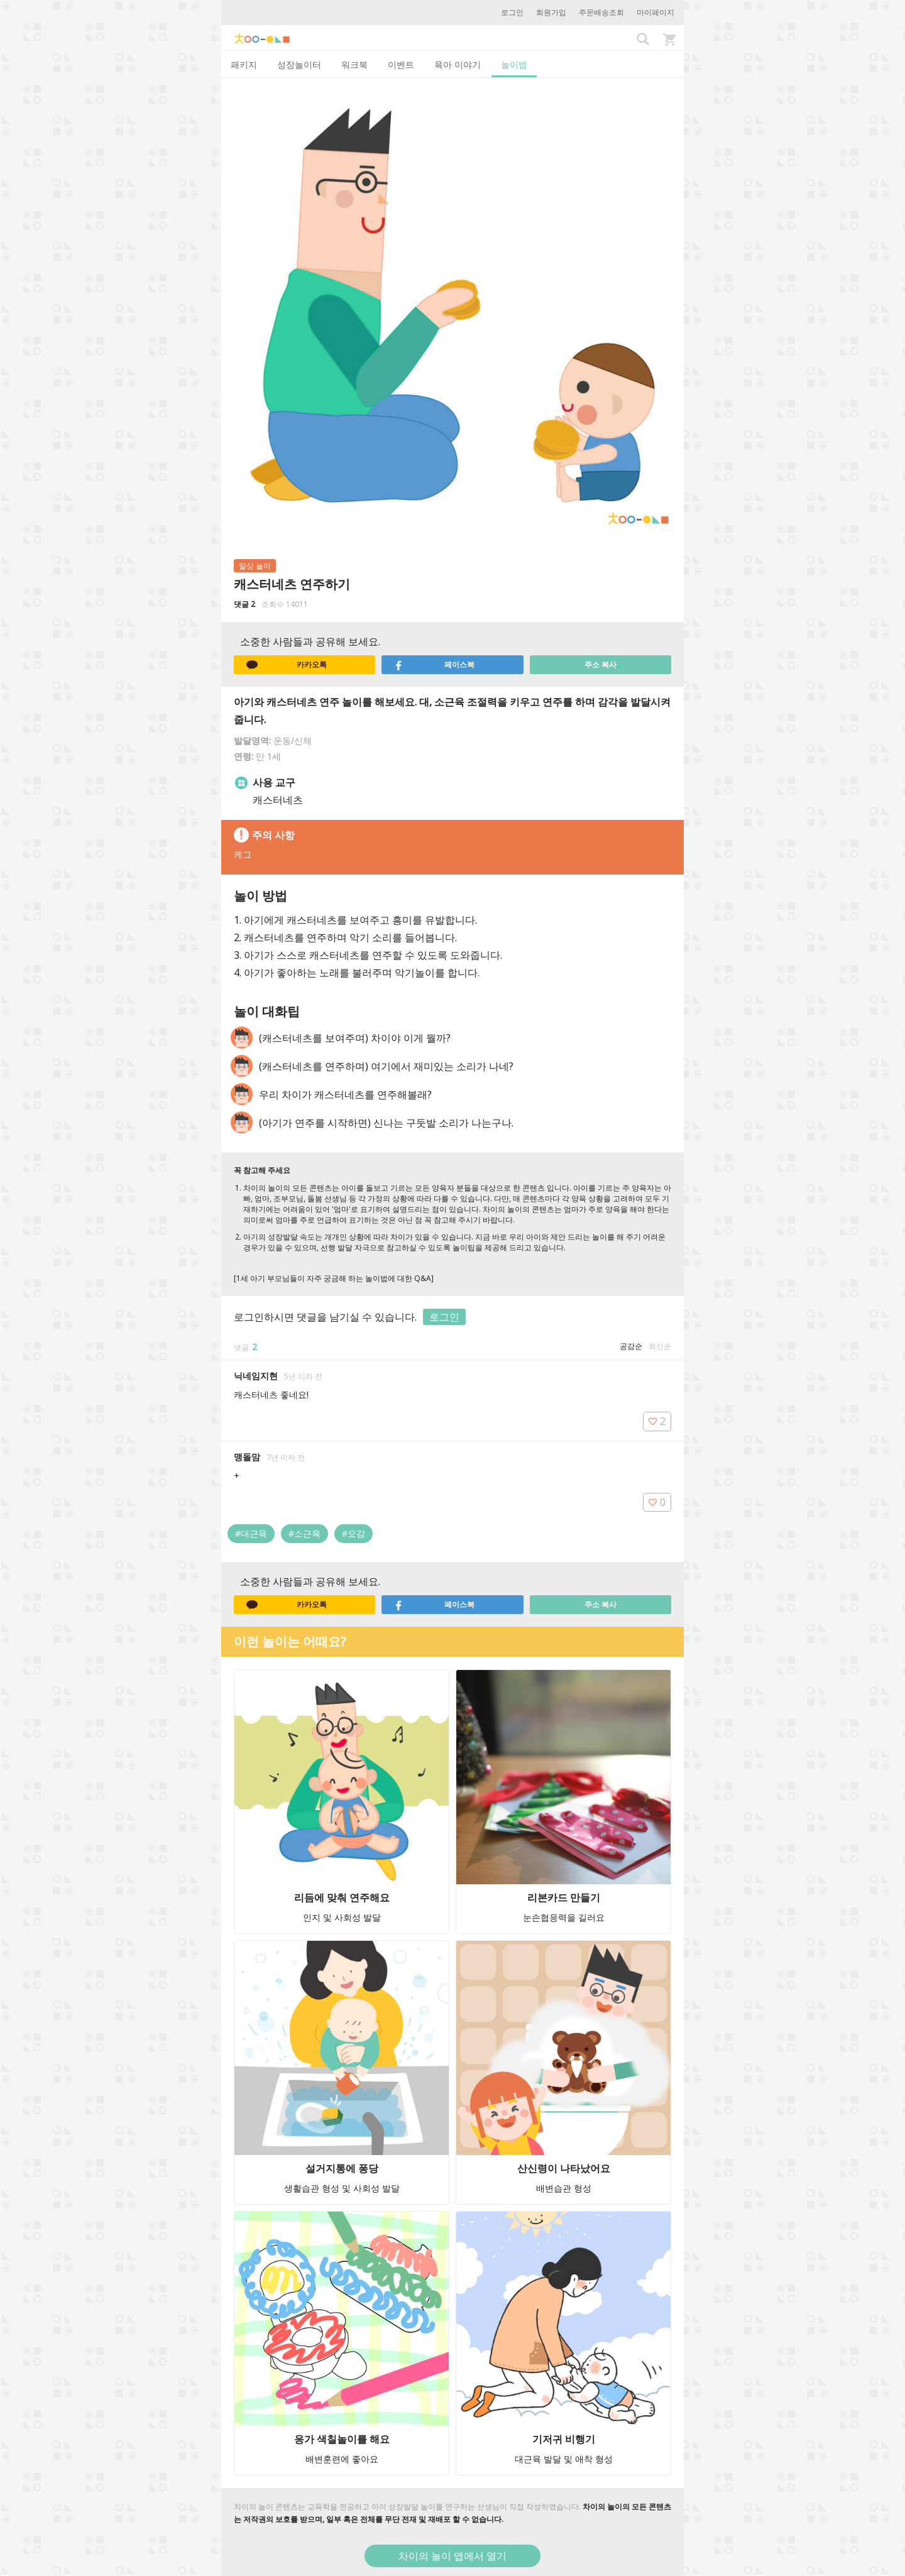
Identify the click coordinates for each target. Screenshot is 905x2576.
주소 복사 (600, 664)
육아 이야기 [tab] (457, 64)
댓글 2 (244, 604)
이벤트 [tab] (401, 64)
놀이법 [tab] (514, 64)
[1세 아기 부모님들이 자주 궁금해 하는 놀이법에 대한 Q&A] (334, 1278)
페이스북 (434, 664)
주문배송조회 (601, 12)
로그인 (512, 12)
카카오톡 (286, 664)
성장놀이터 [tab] (299, 64)
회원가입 (551, 12)
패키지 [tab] (244, 64)
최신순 (660, 1346)
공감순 (631, 1346)
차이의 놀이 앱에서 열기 (452, 2556)
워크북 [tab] (354, 64)
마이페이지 (655, 12)
